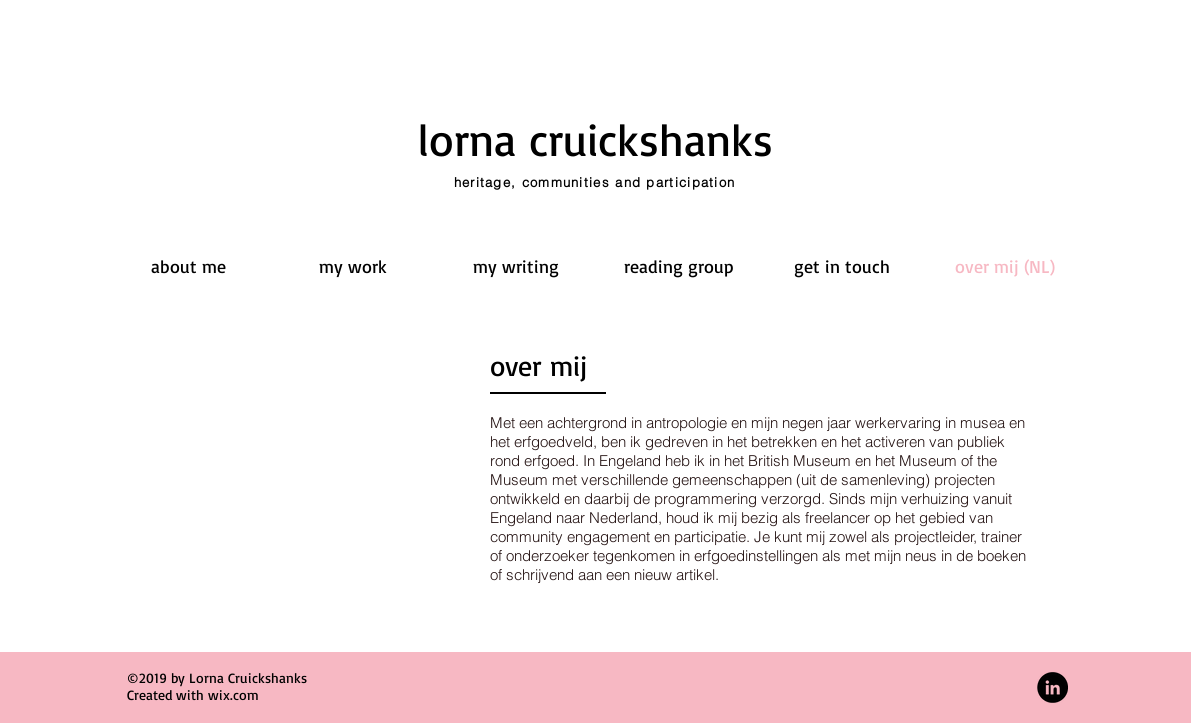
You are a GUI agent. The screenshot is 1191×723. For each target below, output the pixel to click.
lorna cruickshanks (595, 139)
